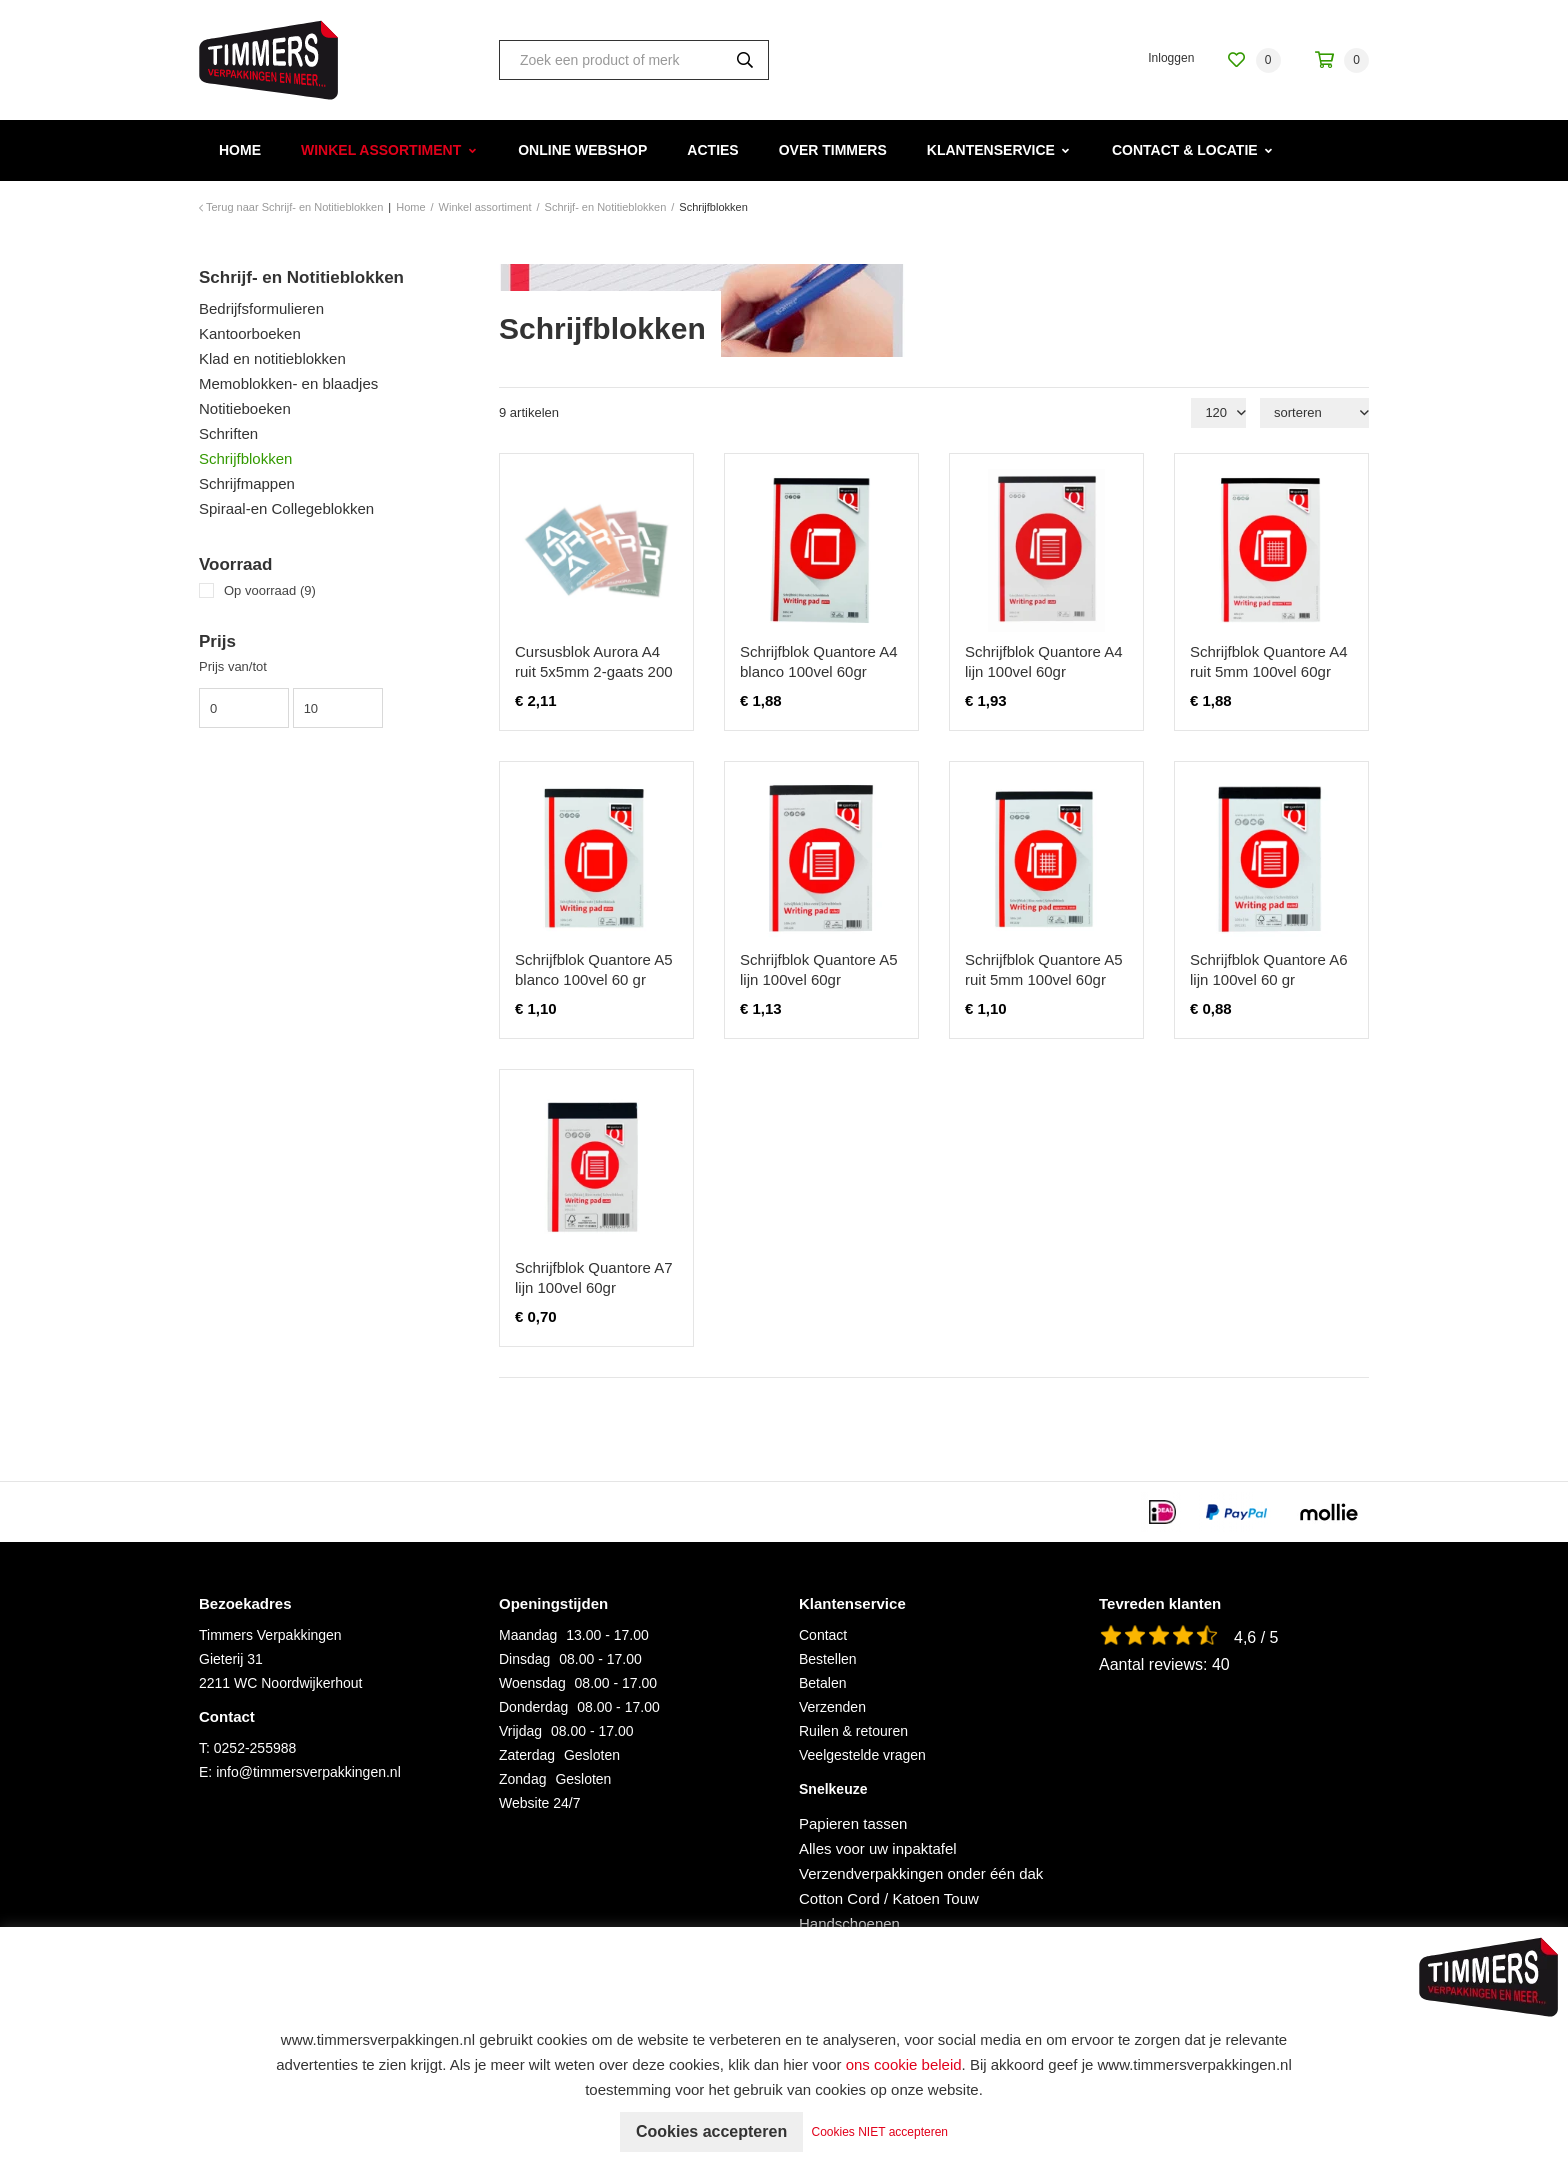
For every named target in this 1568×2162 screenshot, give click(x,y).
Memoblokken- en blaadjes (288, 383)
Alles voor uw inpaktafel (878, 1848)
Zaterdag (527, 1755)
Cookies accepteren (711, 2131)
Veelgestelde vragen (862, 1755)
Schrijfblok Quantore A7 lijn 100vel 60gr (594, 1277)
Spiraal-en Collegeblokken (286, 508)
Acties (712, 150)
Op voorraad (270, 590)
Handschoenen (849, 1923)
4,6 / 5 (1256, 1637)
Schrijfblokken (245, 458)
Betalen (822, 1683)
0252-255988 (255, 1748)
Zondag (522, 1779)
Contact (823, 1635)
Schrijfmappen (247, 483)
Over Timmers (833, 150)
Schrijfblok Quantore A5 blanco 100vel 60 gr (594, 969)
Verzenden (832, 1707)
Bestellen (828, 1659)
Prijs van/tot (233, 666)
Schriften (228, 433)
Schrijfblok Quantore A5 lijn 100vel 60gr (819, 969)
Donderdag (533, 1707)
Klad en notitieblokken (272, 358)
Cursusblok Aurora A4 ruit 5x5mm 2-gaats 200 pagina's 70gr (594, 671)
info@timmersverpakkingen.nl (308, 1772)
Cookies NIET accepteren (880, 2132)
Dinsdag (524, 1659)
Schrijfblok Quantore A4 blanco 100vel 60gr (819, 661)
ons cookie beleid (904, 2064)
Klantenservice (991, 150)
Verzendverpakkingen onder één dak (921, 1873)
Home (240, 150)
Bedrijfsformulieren (261, 308)
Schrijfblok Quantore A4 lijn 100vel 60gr (1044, 661)
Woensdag (532, 1683)
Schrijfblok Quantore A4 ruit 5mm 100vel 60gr (1269, 661)
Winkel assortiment (381, 150)
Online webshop (582, 150)
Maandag (528, 1635)
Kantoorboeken (250, 333)
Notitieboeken (245, 408)
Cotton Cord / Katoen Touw (889, 1898)
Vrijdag (520, 1731)
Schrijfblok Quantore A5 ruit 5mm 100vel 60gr (1044, 969)
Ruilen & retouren (853, 1731)
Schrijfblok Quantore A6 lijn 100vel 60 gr (1269, 969)
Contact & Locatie (1185, 150)
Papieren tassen (853, 1823)
